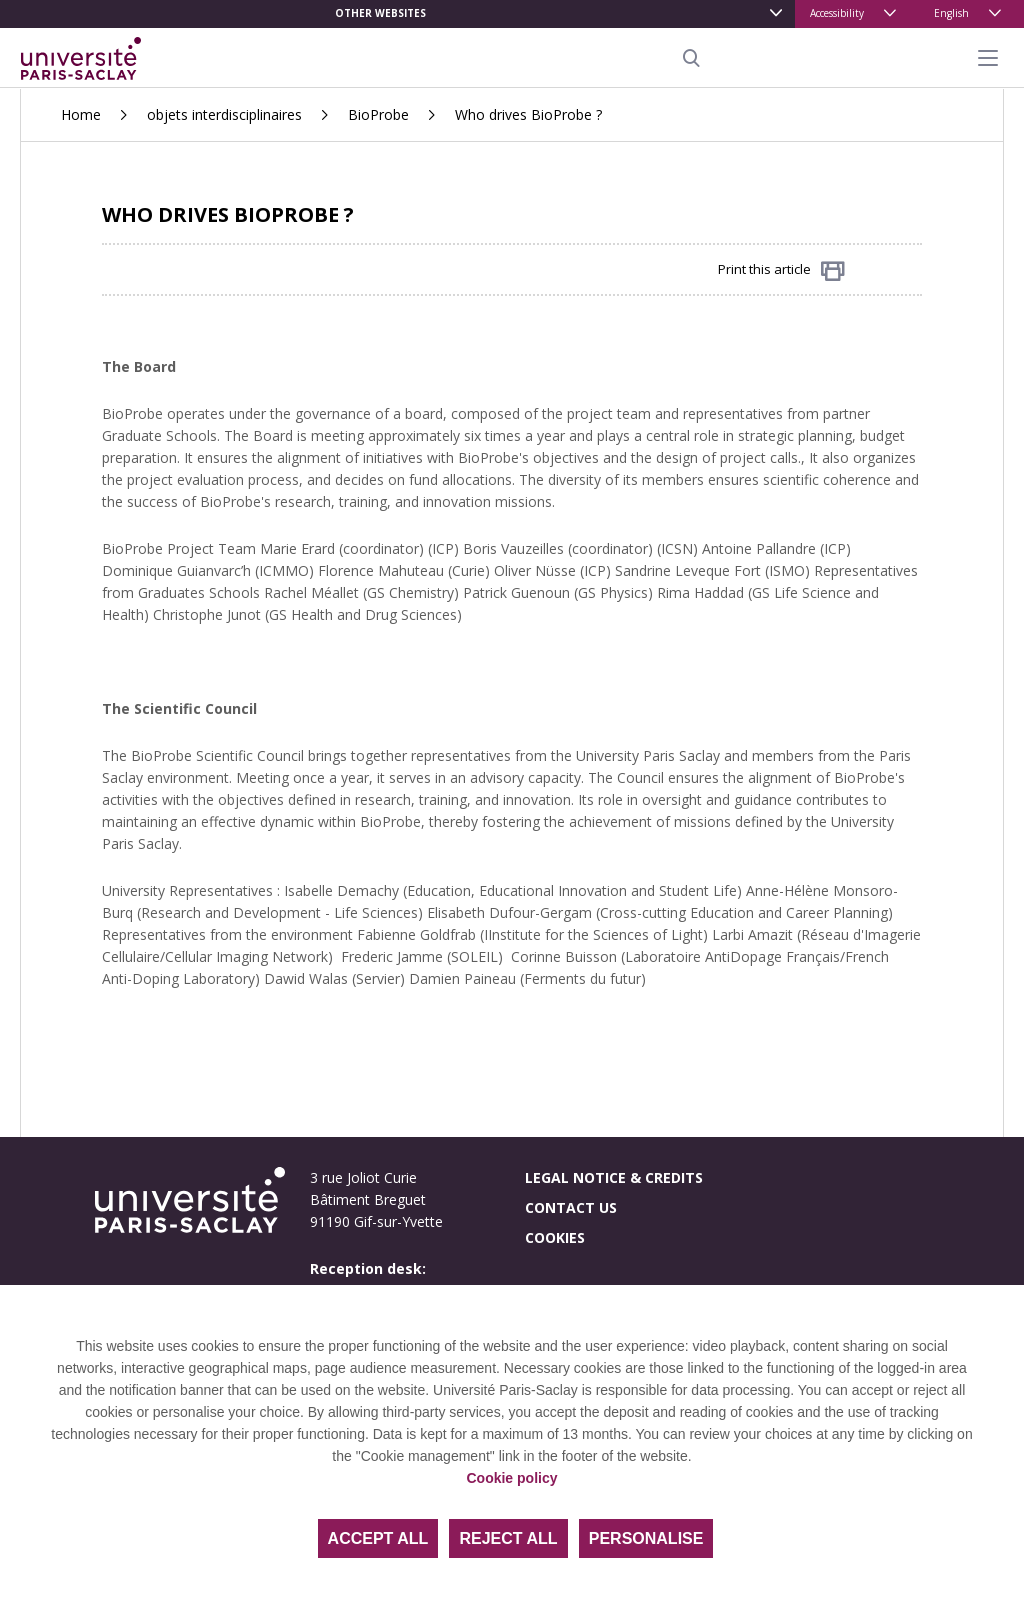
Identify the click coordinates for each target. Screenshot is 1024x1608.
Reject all (508, 1538)
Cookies (555, 1237)
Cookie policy (511, 1478)
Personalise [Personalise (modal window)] (646, 1538)
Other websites (380, 13)
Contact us (571, 1207)
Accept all (378, 1538)
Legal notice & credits (614, 1177)
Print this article (781, 270)
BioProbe (378, 114)
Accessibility (837, 13)
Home (81, 114)
